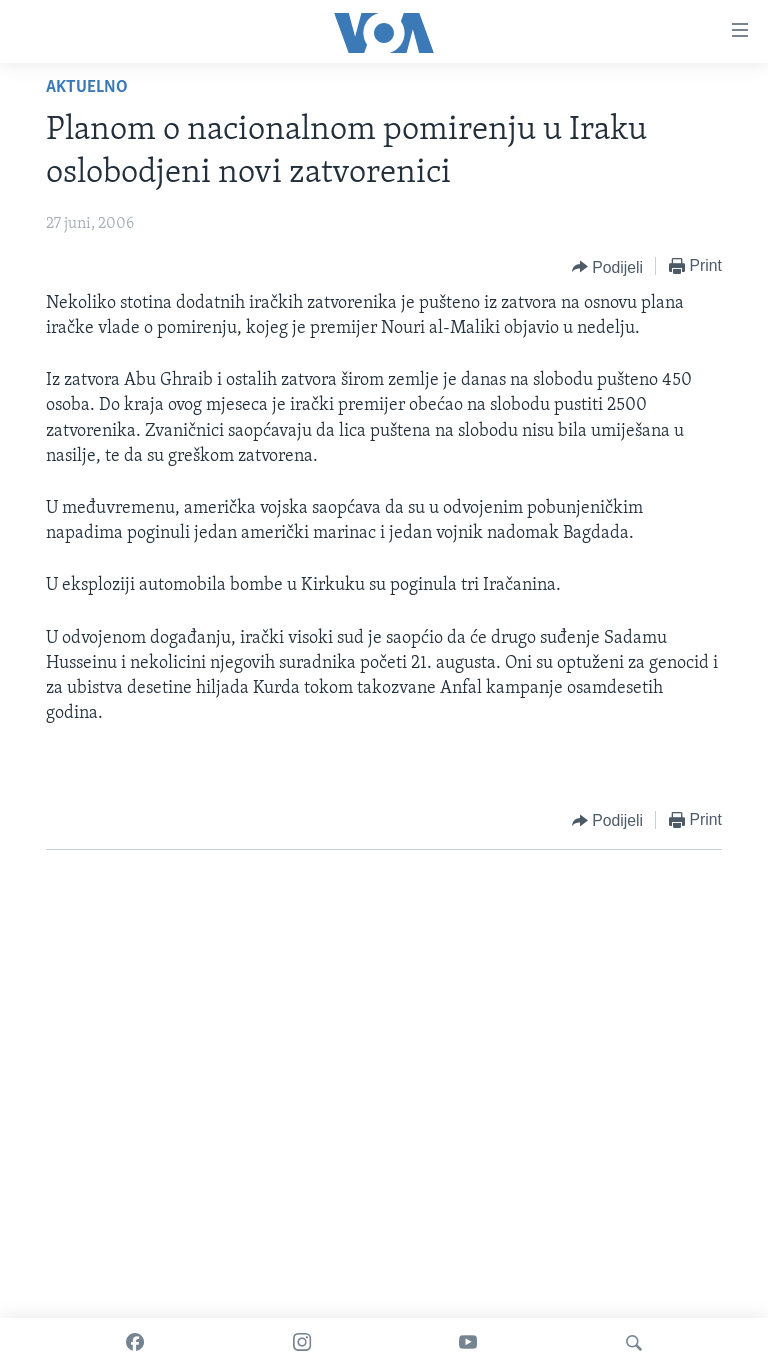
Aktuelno (87, 87)
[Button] (607, 267)
